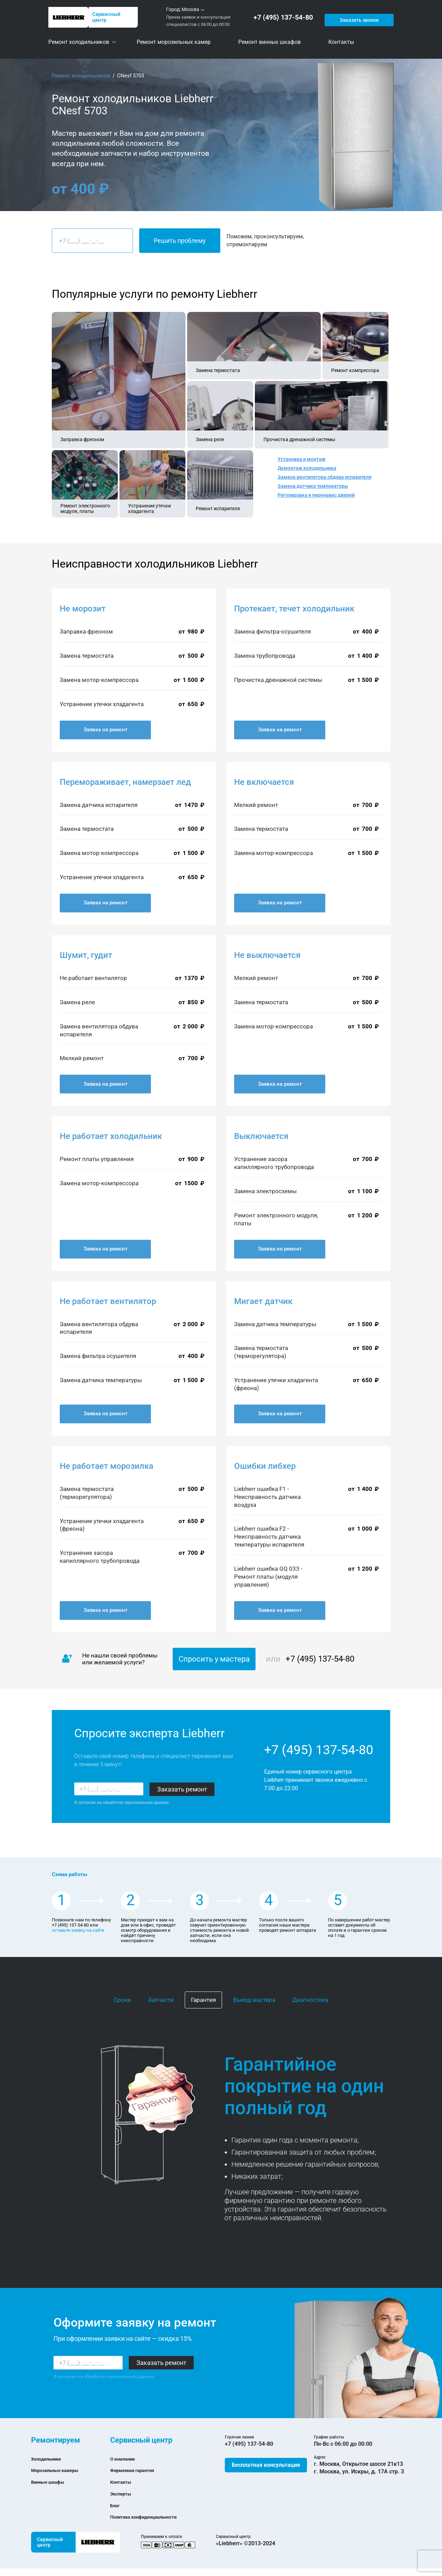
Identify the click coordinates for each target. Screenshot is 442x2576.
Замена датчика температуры (313, 486)
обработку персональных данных (136, 1802)
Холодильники (50, 2458)
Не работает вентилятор (108, 1301)
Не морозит (83, 609)
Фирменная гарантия (138, 2470)
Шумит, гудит (86, 955)
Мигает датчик (263, 1301)
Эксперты (123, 2493)
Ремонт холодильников (81, 76)
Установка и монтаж (301, 459)
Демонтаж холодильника (307, 468)
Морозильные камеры (60, 2470)
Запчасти (161, 1999)
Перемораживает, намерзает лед (125, 782)
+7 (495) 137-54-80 (284, 17)
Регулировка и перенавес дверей (316, 495)
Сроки (122, 1999)
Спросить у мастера (214, 1659)
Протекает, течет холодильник (294, 609)
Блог (116, 2505)
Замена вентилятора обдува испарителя (325, 477)
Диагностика (310, 1999)
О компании (125, 2458)
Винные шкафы (51, 2482)
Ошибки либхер (265, 1466)
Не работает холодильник (111, 1136)
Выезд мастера (254, 1999)
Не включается (264, 782)
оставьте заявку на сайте (78, 1930)
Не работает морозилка (106, 1466)
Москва (190, 9)
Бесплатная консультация (266, 2465)
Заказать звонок (358, 17)
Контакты (123, 2482)
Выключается (261, 1136)
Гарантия (203, 1999)
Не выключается (267, 955)
